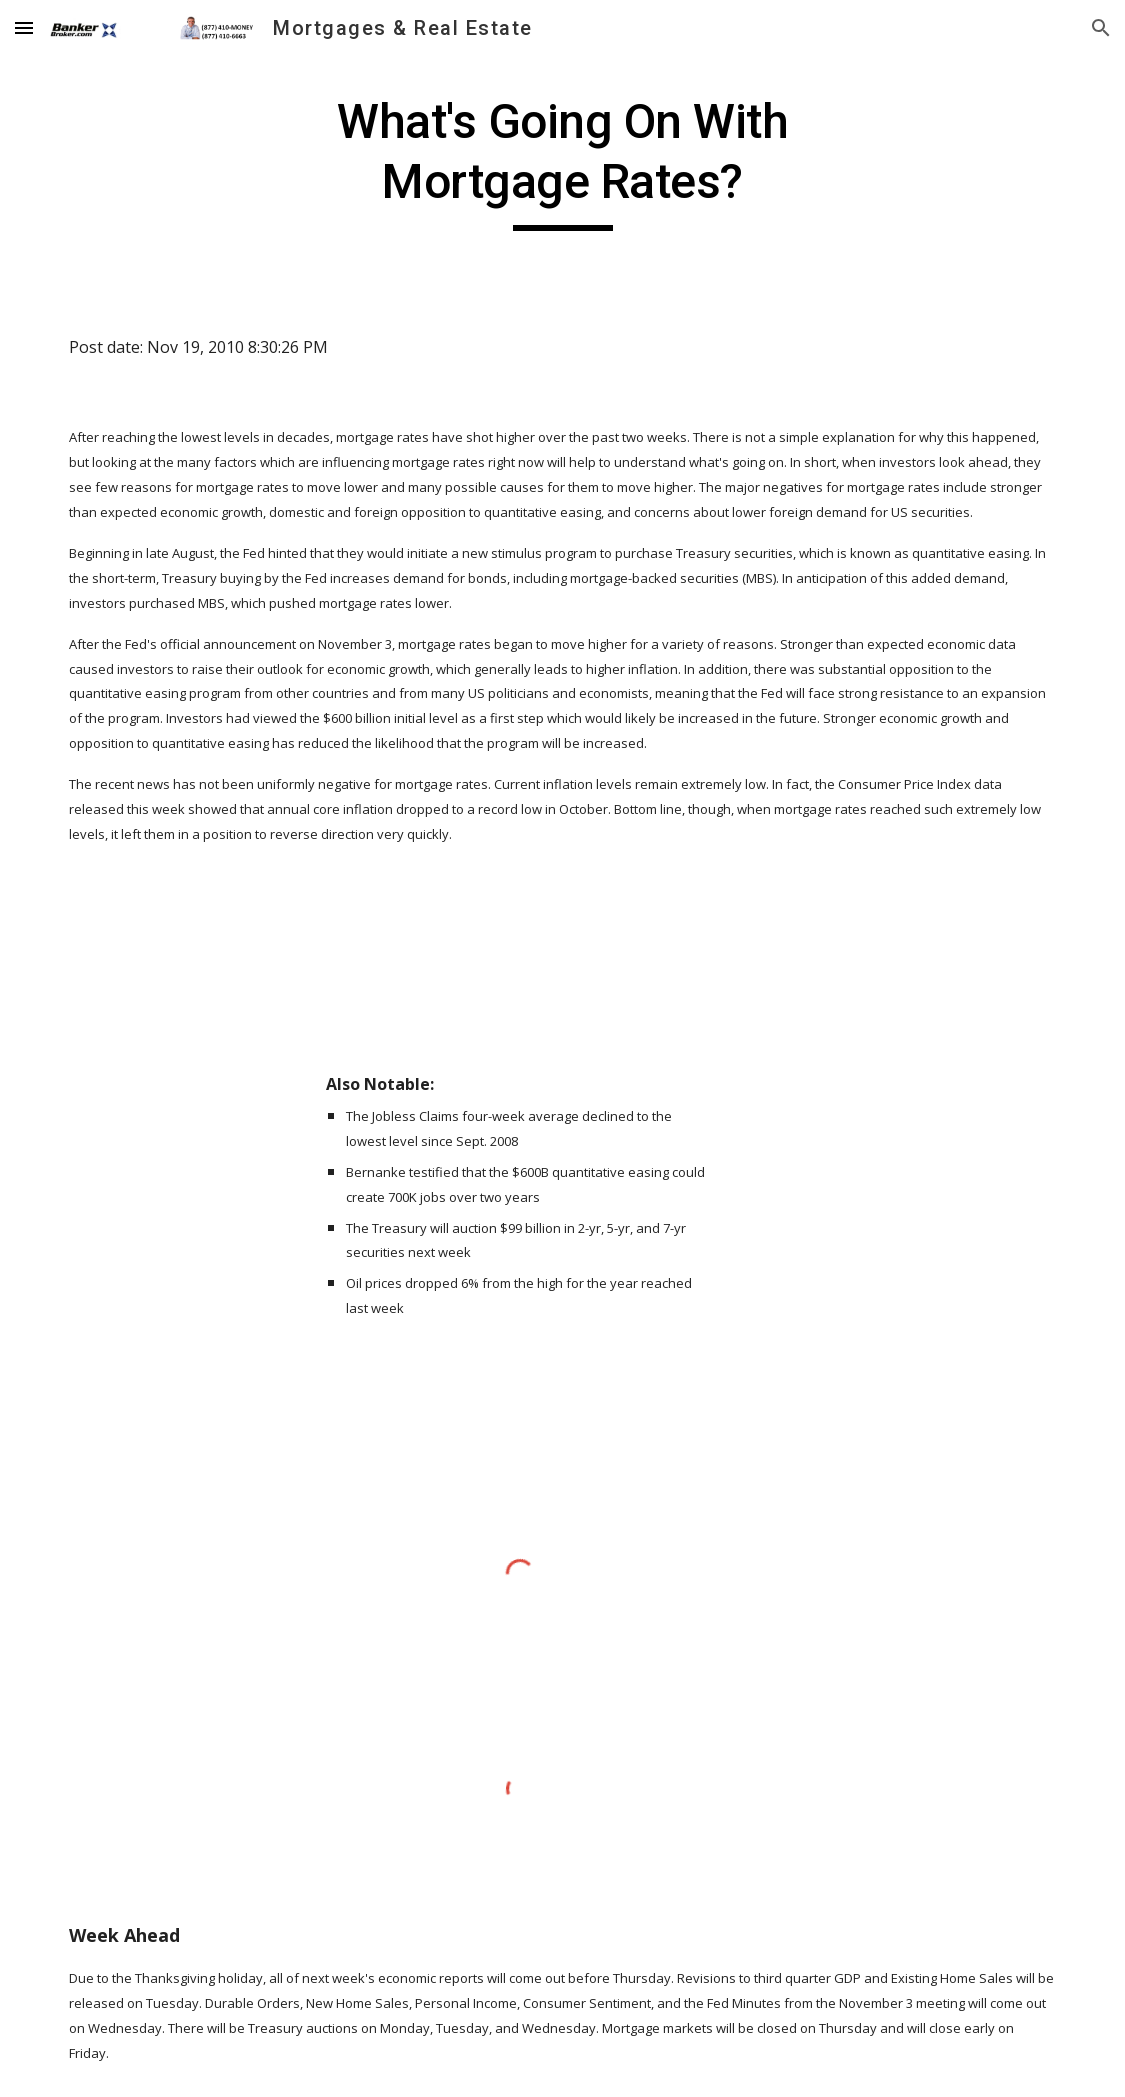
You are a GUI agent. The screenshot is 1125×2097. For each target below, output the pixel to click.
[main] (562, 161)
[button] (24, 27)
